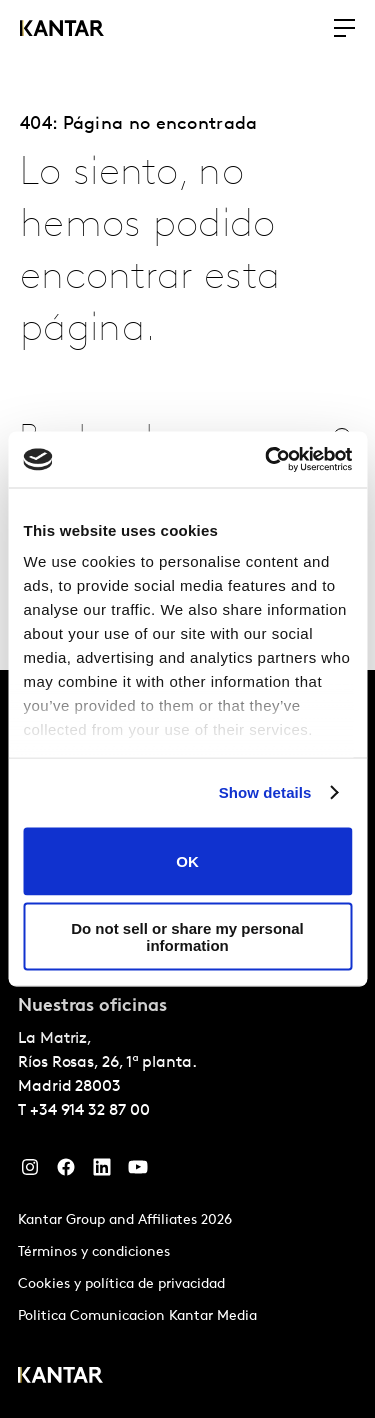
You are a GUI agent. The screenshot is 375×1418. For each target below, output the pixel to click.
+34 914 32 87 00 (90, 1111)
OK (187, 861)
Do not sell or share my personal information (187, 937)
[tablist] (187, 1044)
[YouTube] (138, 1172)
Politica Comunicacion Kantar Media (137, 1316)
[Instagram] (30, 1172)
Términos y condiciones (94, 1252)
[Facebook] (66, 1172)
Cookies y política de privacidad (121, 1284)
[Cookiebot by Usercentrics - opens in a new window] (267, 460)
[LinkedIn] (102, 1172)
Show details (265, 792)
